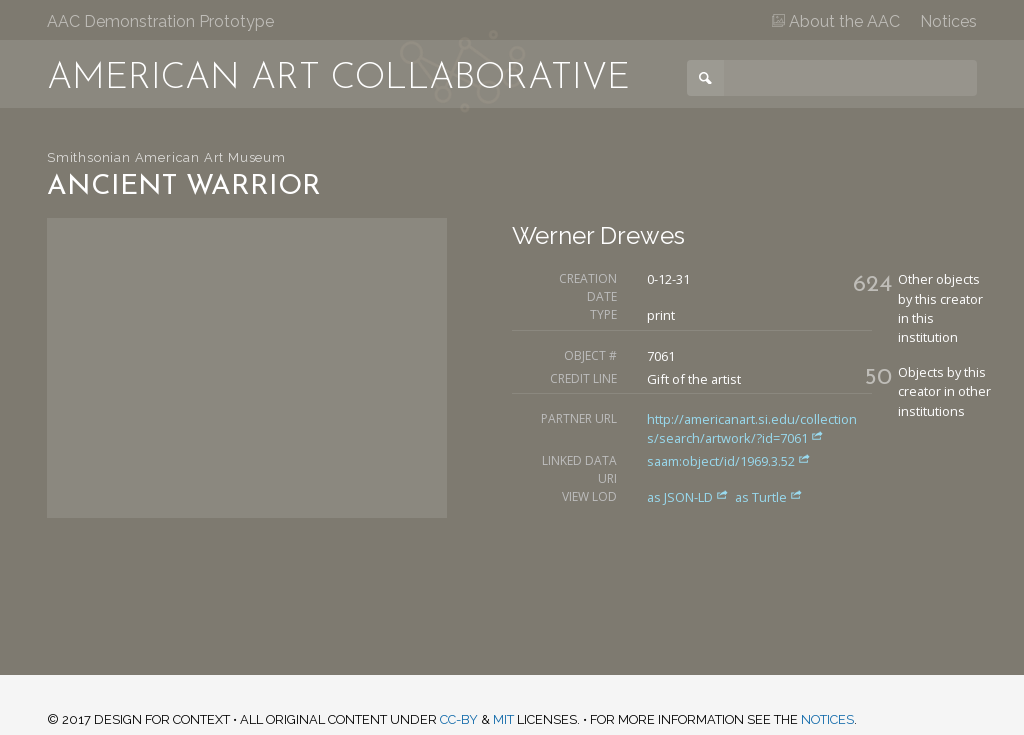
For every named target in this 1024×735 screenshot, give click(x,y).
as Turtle (769, 497)
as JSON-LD (689, 497)
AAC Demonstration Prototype (160, 21)
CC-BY (459, 719)
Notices (948, 21)
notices (827, 719)
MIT (503, 719)
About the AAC (836, 21)
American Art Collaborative (338, 79)
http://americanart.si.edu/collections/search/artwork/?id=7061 (752, 428)
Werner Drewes (598, 235)
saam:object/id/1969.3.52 (729, 461)
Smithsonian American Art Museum (166, 157)
